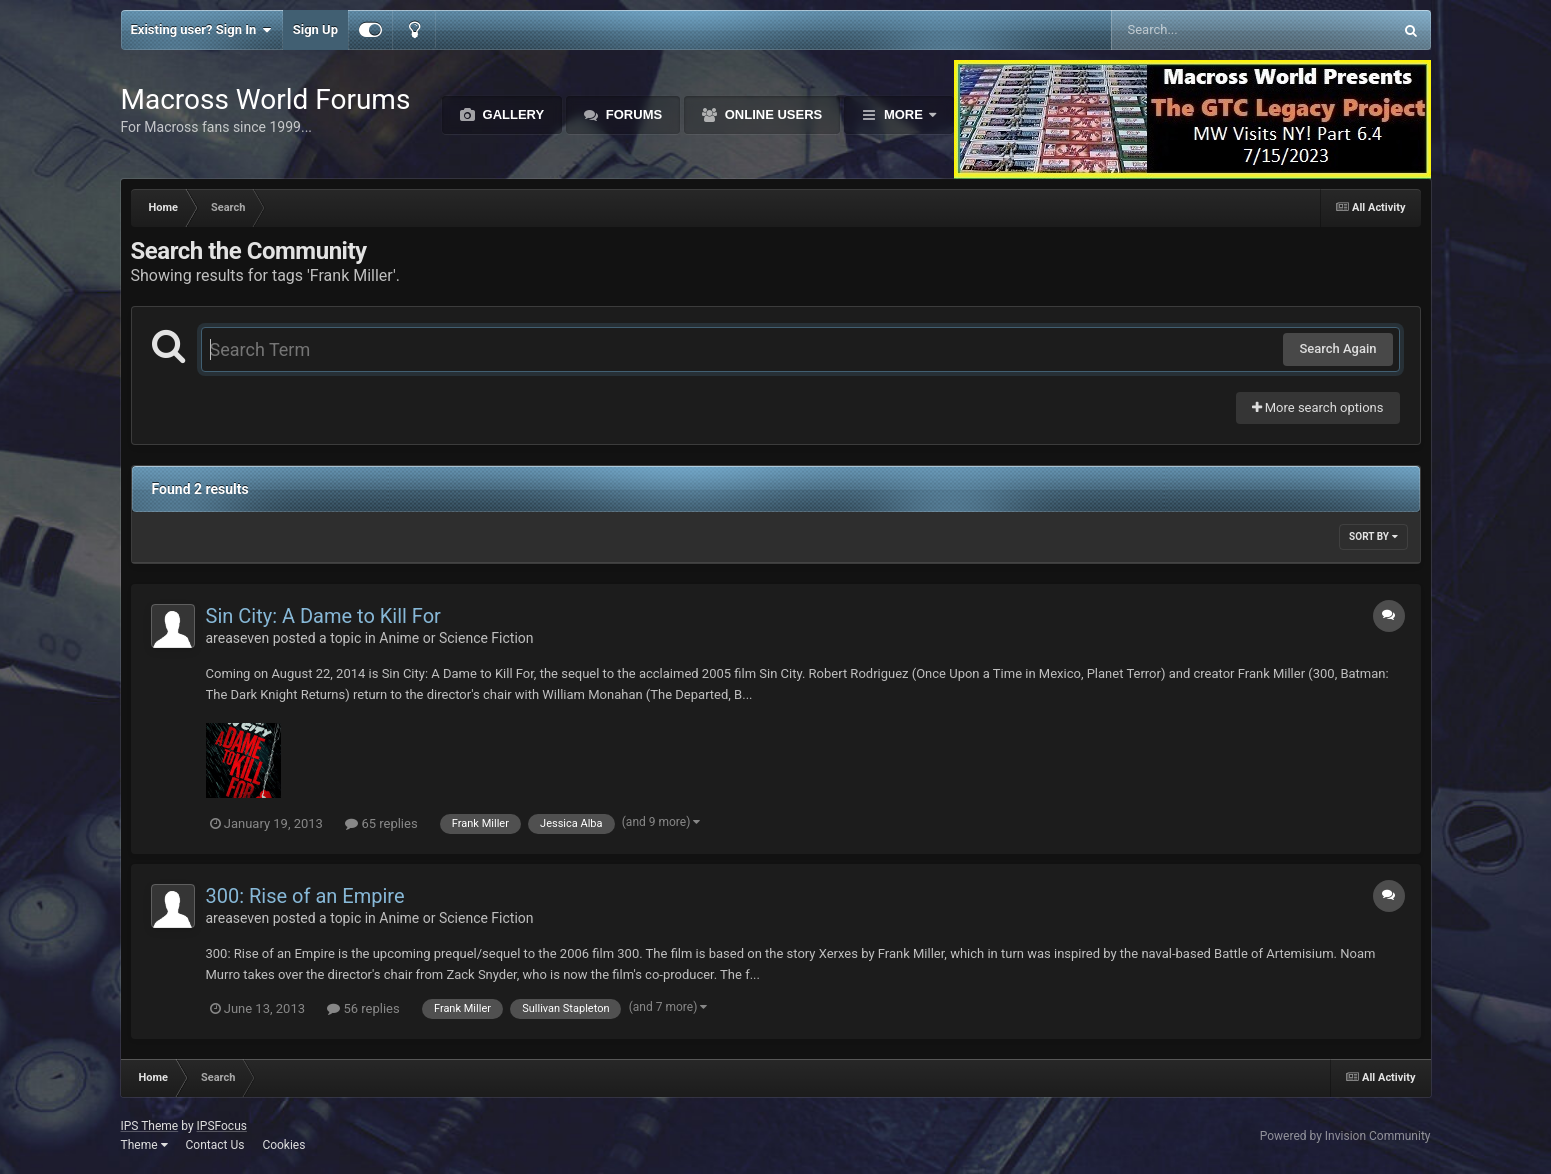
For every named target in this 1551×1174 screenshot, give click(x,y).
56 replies (363, 1008)
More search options (1318, 407)
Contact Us (214, 1145)
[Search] (1201, 30)
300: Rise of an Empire (305, 896)
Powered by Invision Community (1345, 1136)
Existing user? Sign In (201, 30)
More (903, 114)
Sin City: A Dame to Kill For (323, 616)
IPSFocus (222, 1126)
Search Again (1337, 348)
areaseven (238, 638)
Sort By (1373, 536)
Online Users (771, 114)
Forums (632, 114)
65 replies (381, 823)
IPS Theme (150, 1126)
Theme (144, 1145)
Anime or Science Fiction (456, 638)
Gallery (511, 114)
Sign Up (315, 29)
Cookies (283, 1145)
